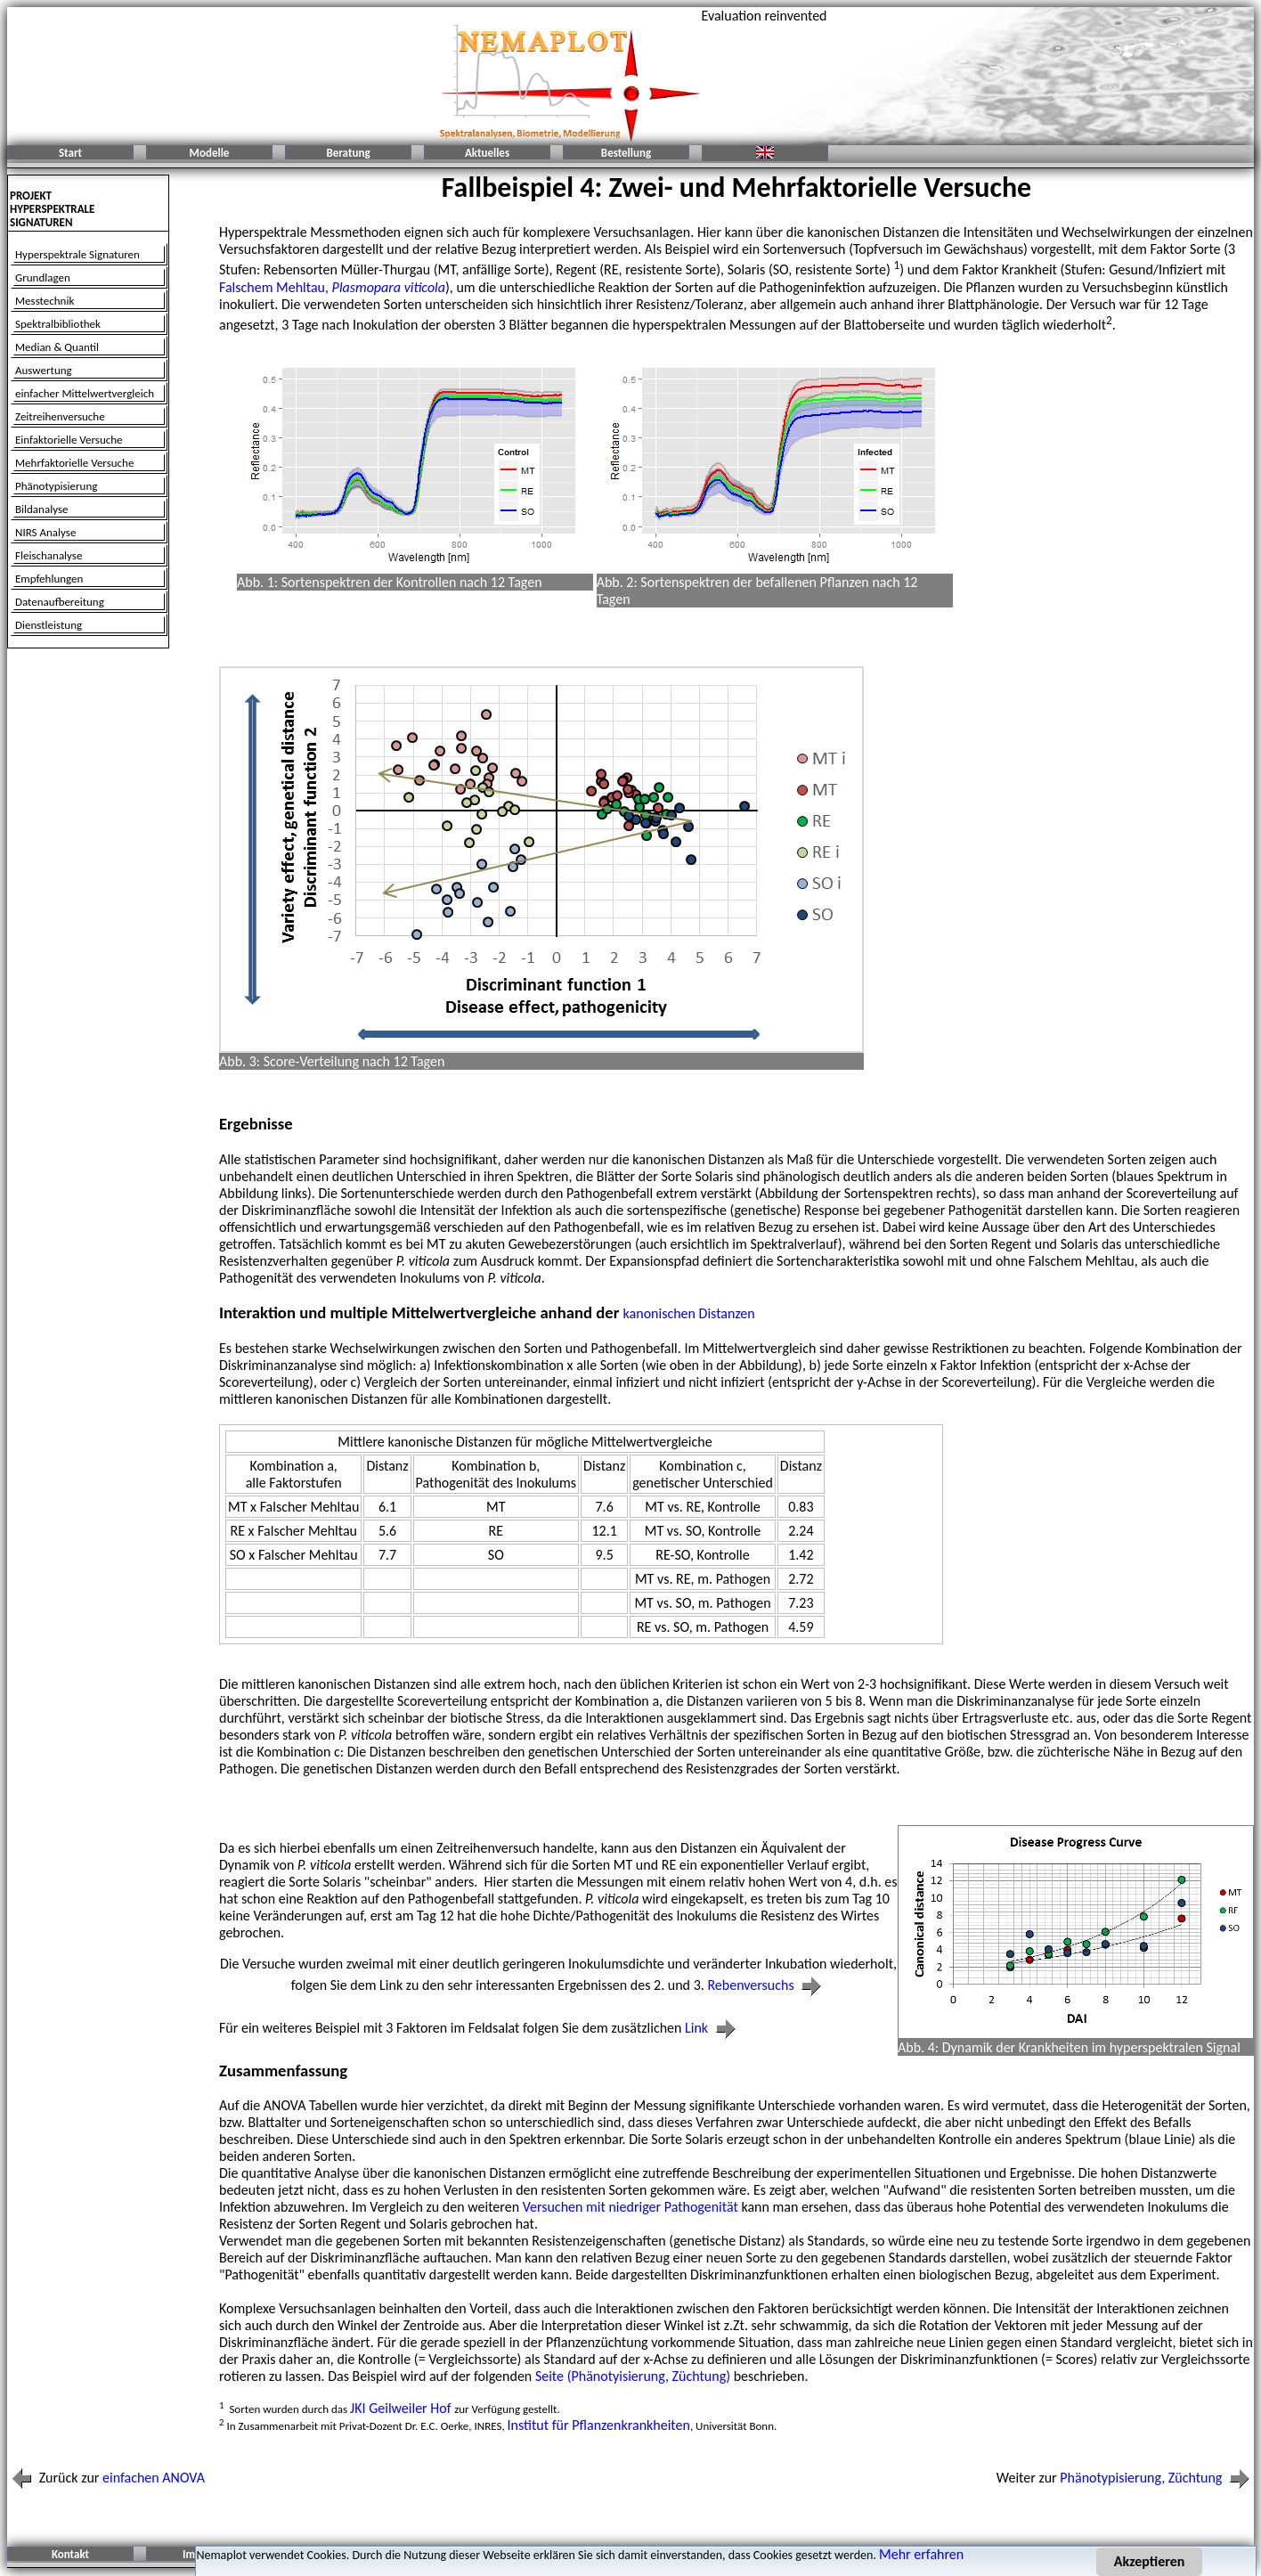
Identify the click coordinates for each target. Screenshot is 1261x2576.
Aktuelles (487, 152)
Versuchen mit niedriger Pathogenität (630, 2206)
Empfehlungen (49, 578)
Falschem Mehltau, (332, 287)
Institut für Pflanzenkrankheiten (599, 2425)
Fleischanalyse (48, 555)
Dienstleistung (48, 625)
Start (70, 152)
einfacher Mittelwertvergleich (84, 393)
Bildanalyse (41, 509)
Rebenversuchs (766, 1985)
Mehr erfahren (921, 2554)
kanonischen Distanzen (689, 1313)
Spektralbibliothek (58, 323)
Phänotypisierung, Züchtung (1157, 2477)
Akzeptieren (1149, 2561)
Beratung (348, 152)
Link (712, 2027)
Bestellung (626, 152)
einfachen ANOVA (153, 2477)
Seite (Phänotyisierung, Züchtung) (632, 2376)
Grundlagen (42, 277)
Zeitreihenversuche (60, 416)
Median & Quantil (57, 347)
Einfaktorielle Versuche (69, 439)
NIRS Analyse (45, 532)
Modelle (210, 152)
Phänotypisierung (56, 486)
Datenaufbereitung (59, 601)
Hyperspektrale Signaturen (77, 254)
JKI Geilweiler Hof (402, 2408)
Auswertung (43, 370)
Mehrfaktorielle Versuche (74, 462)
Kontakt (70, 2554)
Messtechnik (44, 300)
